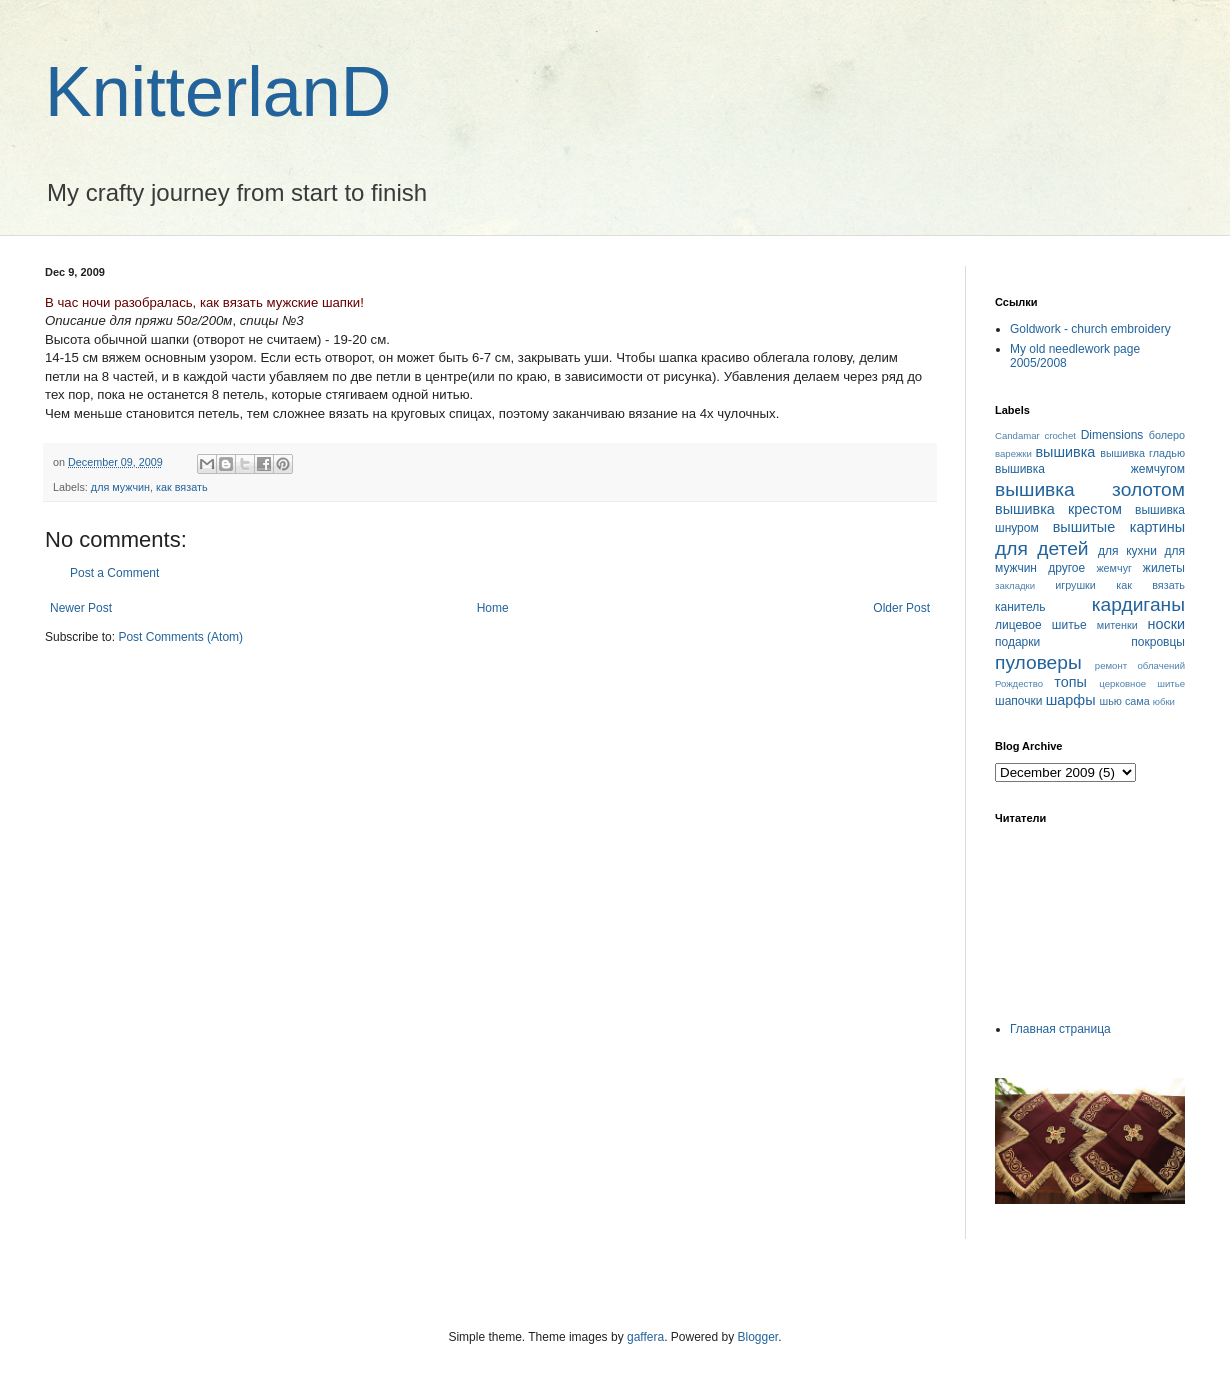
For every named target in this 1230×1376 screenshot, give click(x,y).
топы (1070, 682)
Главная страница (1060, 1029)
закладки (1015, 585)
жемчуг (1114, 568)
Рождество (1019, 683)
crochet (1060, 435)
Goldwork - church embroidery (1090, 329)
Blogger (758, 1337)
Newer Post (81, 608)
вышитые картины (1119, 527)
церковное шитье (1142, 683)
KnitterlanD (218, 92)
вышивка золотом (1090, 489)
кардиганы (1138, 604)
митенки (1117, 625)
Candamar (1017, 435)
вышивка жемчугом (1090, 469)
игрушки (1075, 585)
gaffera (645, 1337)
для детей (1042, 548)
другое (1066, 568)
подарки (1017, 642)
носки (1166, 624)
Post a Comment (114, 573)
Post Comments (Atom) (180, 637)
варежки (1013, 453)
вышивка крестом (1058, 509)
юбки (1164, 701)
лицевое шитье (1041, 625)
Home (493, 608)
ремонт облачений (1140, 665)
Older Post (901, 608)
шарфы (1071, 700)
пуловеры (1038, 662)
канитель (1020, 607)
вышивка (1065, 452)
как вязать (181, 487)
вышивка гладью (1142, 453)
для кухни (1127, 551)
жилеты (1164, 568)
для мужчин (120, 487)
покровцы (1158, 642)
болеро (1167, 435)
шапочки (1018, 701)
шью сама (1125, 701)
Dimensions (1112, 435)
